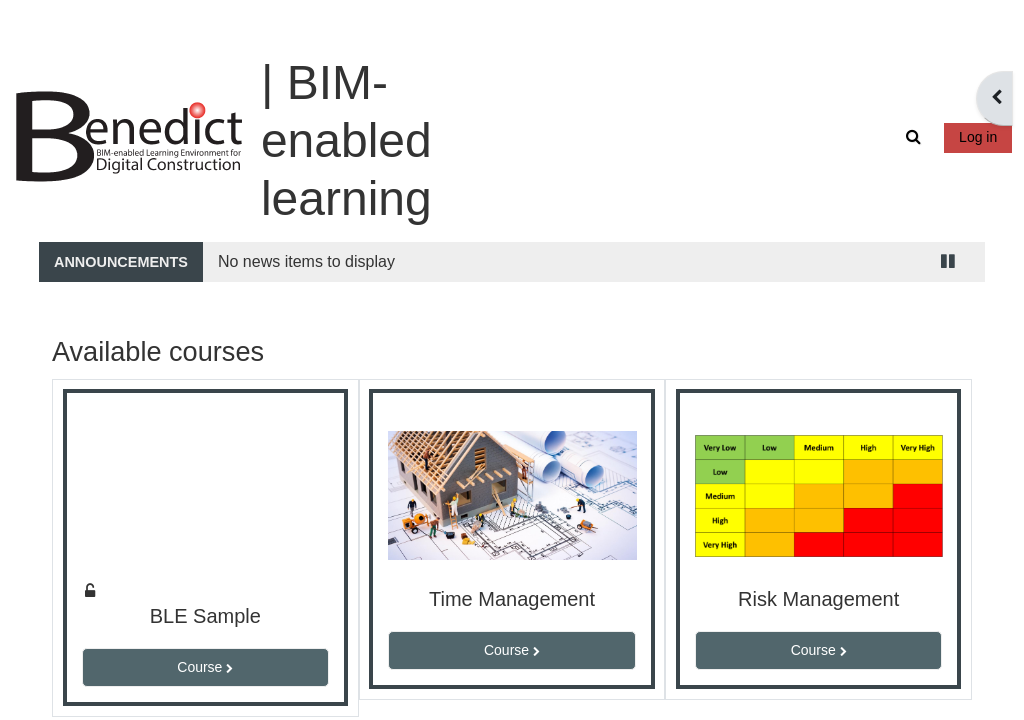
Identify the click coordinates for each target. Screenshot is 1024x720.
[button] (902, 90)
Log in (964, 90)
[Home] (142, 89)
